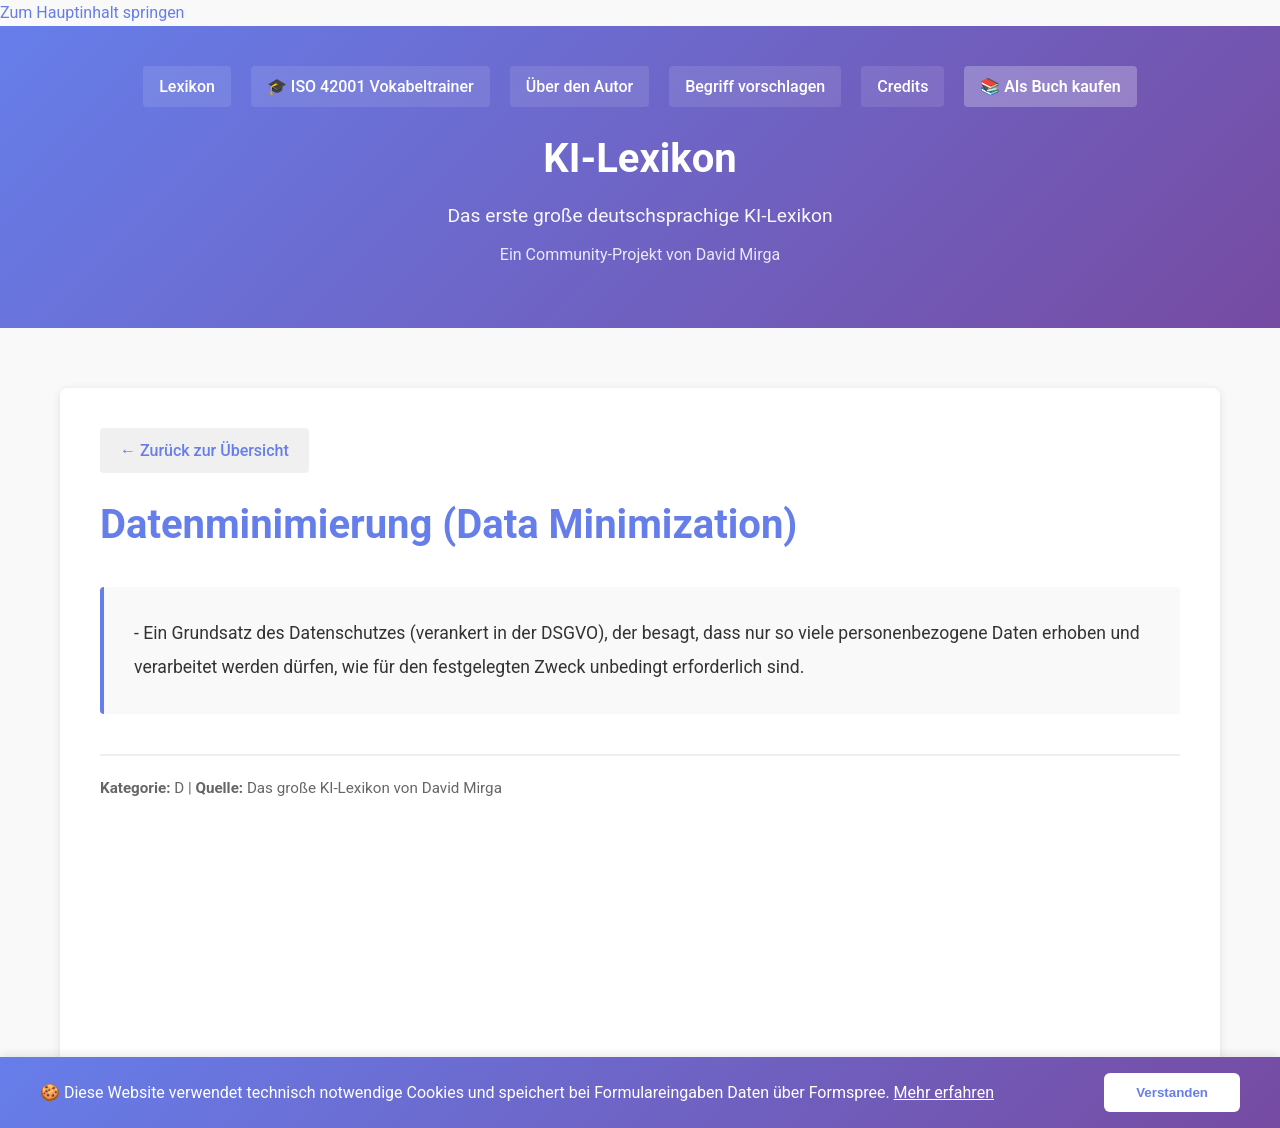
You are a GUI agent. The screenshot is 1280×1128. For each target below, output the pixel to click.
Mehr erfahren (944, 1092)
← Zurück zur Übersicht (204, 450)
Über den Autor (579, 86)
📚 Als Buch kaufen (1050, 86)
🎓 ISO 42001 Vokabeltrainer (370, 86)
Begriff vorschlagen (755, 86)
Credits (902, 86)
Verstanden (1172, 1092)
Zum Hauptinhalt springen (92, 12)
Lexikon (187, 86)
